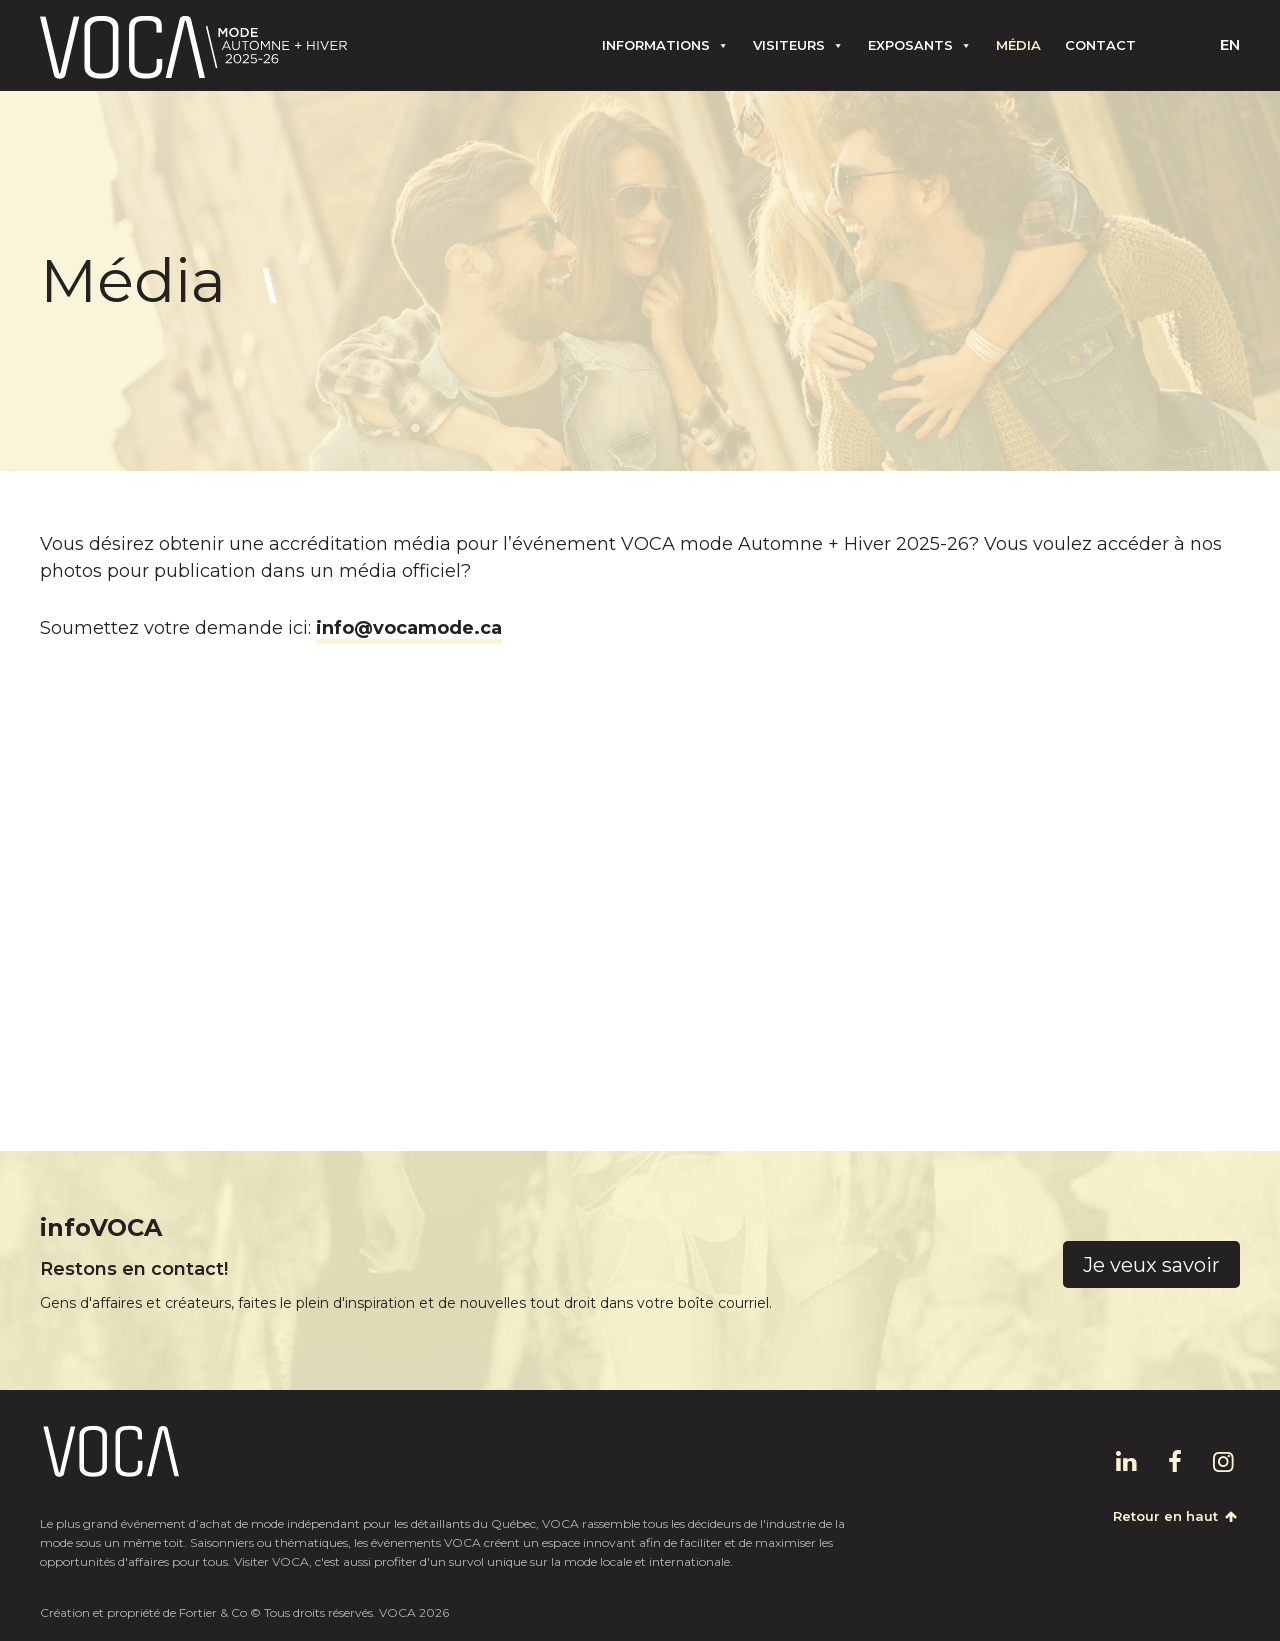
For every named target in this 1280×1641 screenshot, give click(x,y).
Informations (665, 45)
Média (1018, 45)
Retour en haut (1176, 1516)
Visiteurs (798, 45)
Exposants (920, 45)
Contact (1100, 45)
